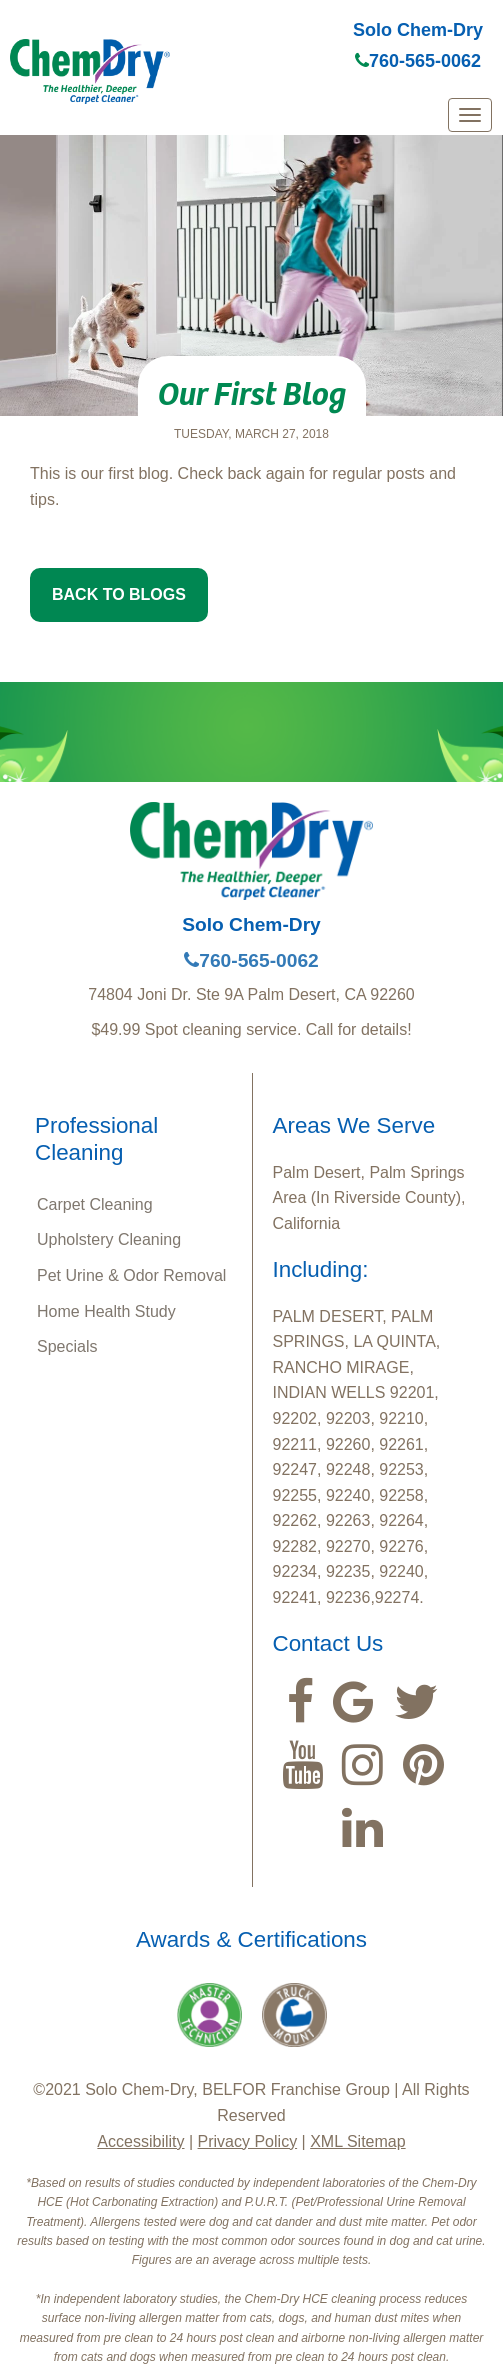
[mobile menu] (470, 115)
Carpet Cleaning (95, 1204)
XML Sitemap (357, 2141)
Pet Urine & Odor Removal (131, 1275)
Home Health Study (106, 1311)
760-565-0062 (418, 61)
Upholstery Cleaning (109, 1239)
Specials (67, 1346)
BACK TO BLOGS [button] (119, 594)
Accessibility (140, 2141)
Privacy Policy (248, 2141)
